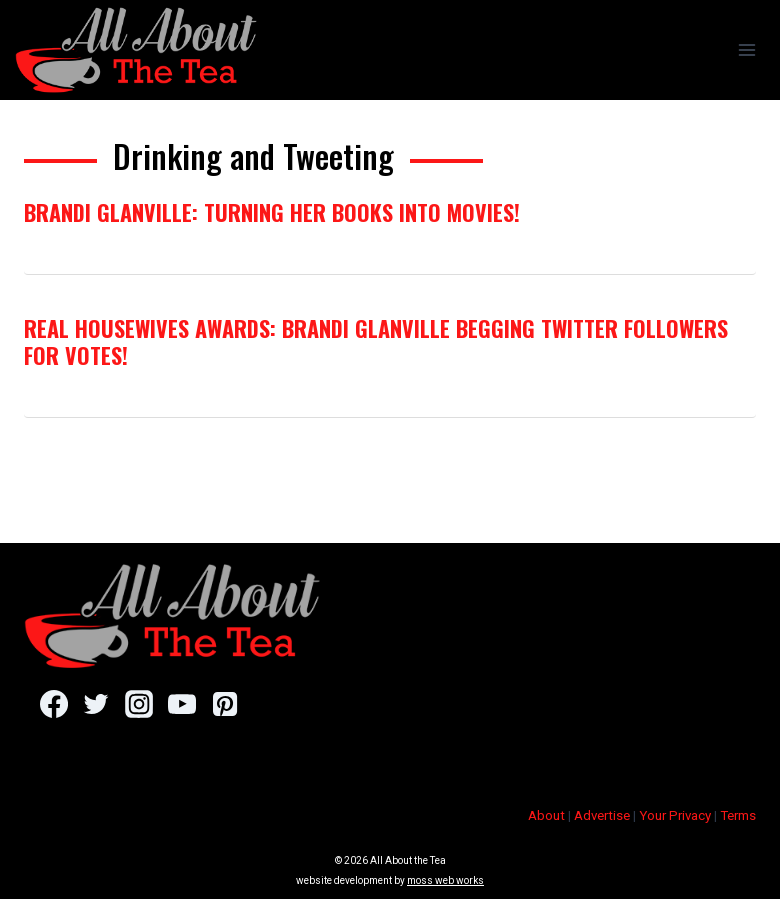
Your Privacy (675, 815)
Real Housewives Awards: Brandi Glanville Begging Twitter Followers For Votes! (376, 341)
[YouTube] (181, 704)
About (546, 815)
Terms (738, 815)
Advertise (602, 815)
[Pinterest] (224, 704)
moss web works (445, 880)
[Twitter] (96, 704)
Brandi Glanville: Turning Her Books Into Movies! (272, 212)
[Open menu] (746, 49)
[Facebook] (53, 704)
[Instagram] (138, 704)
